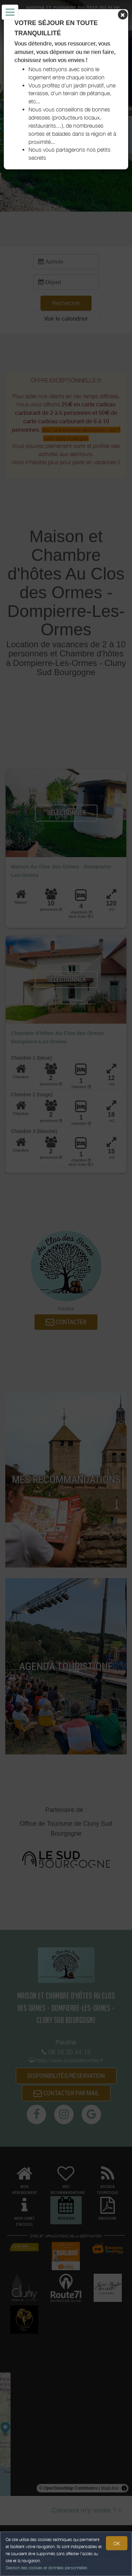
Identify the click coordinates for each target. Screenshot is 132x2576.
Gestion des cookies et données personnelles (46, 2567)
